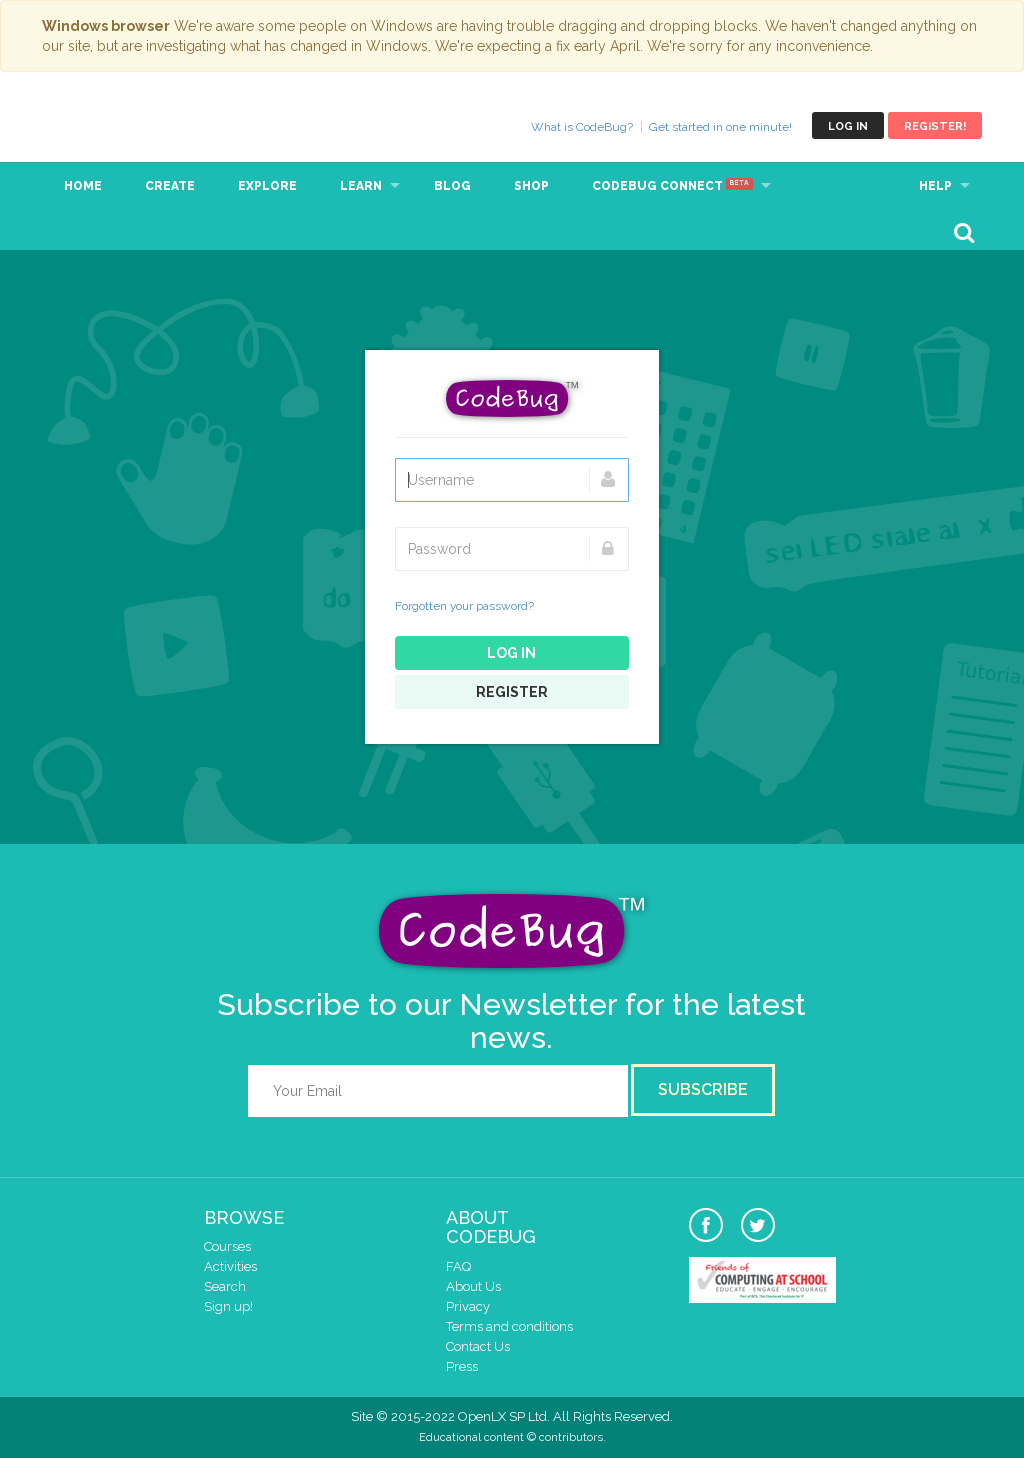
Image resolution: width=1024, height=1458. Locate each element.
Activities (230, 1266)
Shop (531, 186)
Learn (361, 186)
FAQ (458, 1266)
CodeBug (109, 125)
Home (83, 186)
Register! (935, 126)
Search (225, 1286)
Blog (452, 186)
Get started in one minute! (720, 127)
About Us (473, 1286)
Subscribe (703, 1089)
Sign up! (228, 1306)
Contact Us (478, 1346)
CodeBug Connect (672, 186)
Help (935, 186)
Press (462, 1366)
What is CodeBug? (582, 127)
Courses (227, 1246)
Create (170, 186)
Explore (267, 186)
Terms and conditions (509, 1326)
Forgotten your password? (464, 606)
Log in (848, 126)
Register (512, 692)
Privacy (468, 1306)
